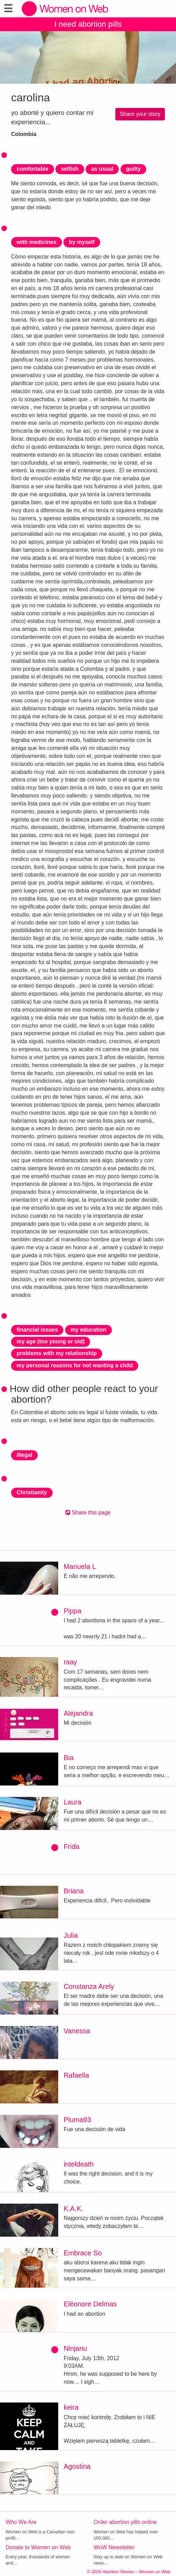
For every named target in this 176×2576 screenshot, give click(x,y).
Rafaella (76, 2075)
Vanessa (77, 2031)
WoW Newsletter (114, 2547)
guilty (133, 169)
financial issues (37, 1330)
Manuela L (80, 1566)
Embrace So (83, 2253)
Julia (71, 1935)
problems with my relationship (57, 1353)
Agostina (77, 2466)
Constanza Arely (89, 1986)
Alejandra (78, 1713)
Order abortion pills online (125, 2522)
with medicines (36, 242)
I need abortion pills (88, 24)
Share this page (88, 1512)
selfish (70, 169)
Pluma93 (77, 2119)
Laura (72, 1802)
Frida (72, 1846)
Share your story (140, 114)
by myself (82, 242)
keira (71, 2407)
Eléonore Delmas (90, 2304)
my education (88, 1330)
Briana (74, 1891)
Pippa (72, 1611)
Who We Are (21, 2522)
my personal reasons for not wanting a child (75, 1365)
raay (70, 1662)
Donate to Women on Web (38, 2547)
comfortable (33, 169)
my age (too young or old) (51, 1341)
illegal (24, 1455)
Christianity (32, 1492)
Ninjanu (75, 2348)
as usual (102, 169)
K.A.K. (73, 2208)
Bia (69, 1758)
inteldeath (79, 2164)
